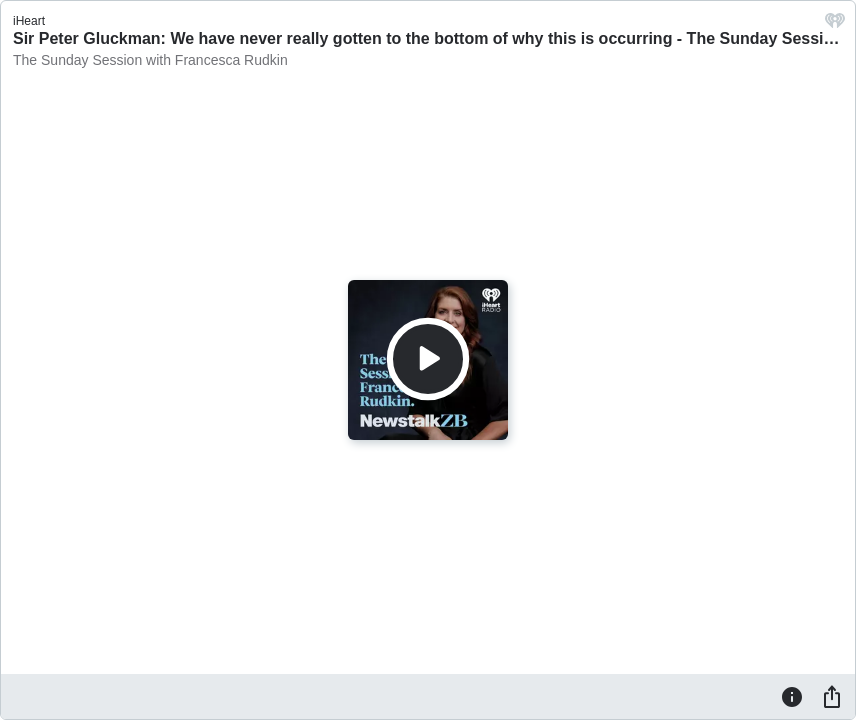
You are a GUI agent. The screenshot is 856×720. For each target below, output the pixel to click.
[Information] (792, 696)
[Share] (832, 696)
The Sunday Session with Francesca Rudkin (150, 60)
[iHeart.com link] (835, 25)
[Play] (428, 359)
